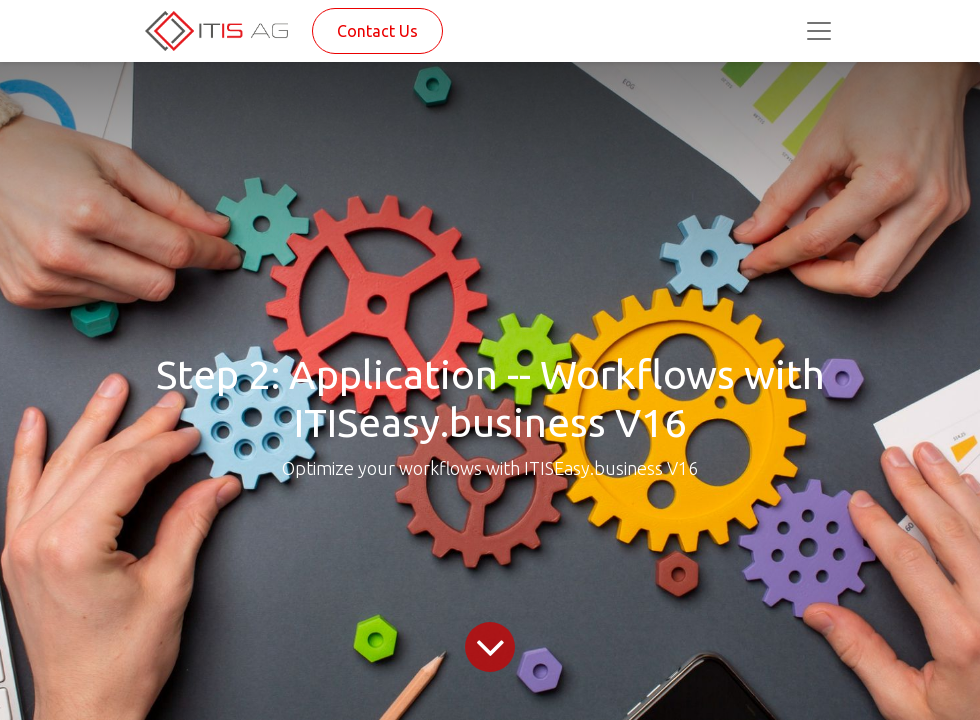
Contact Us (377, 31)
